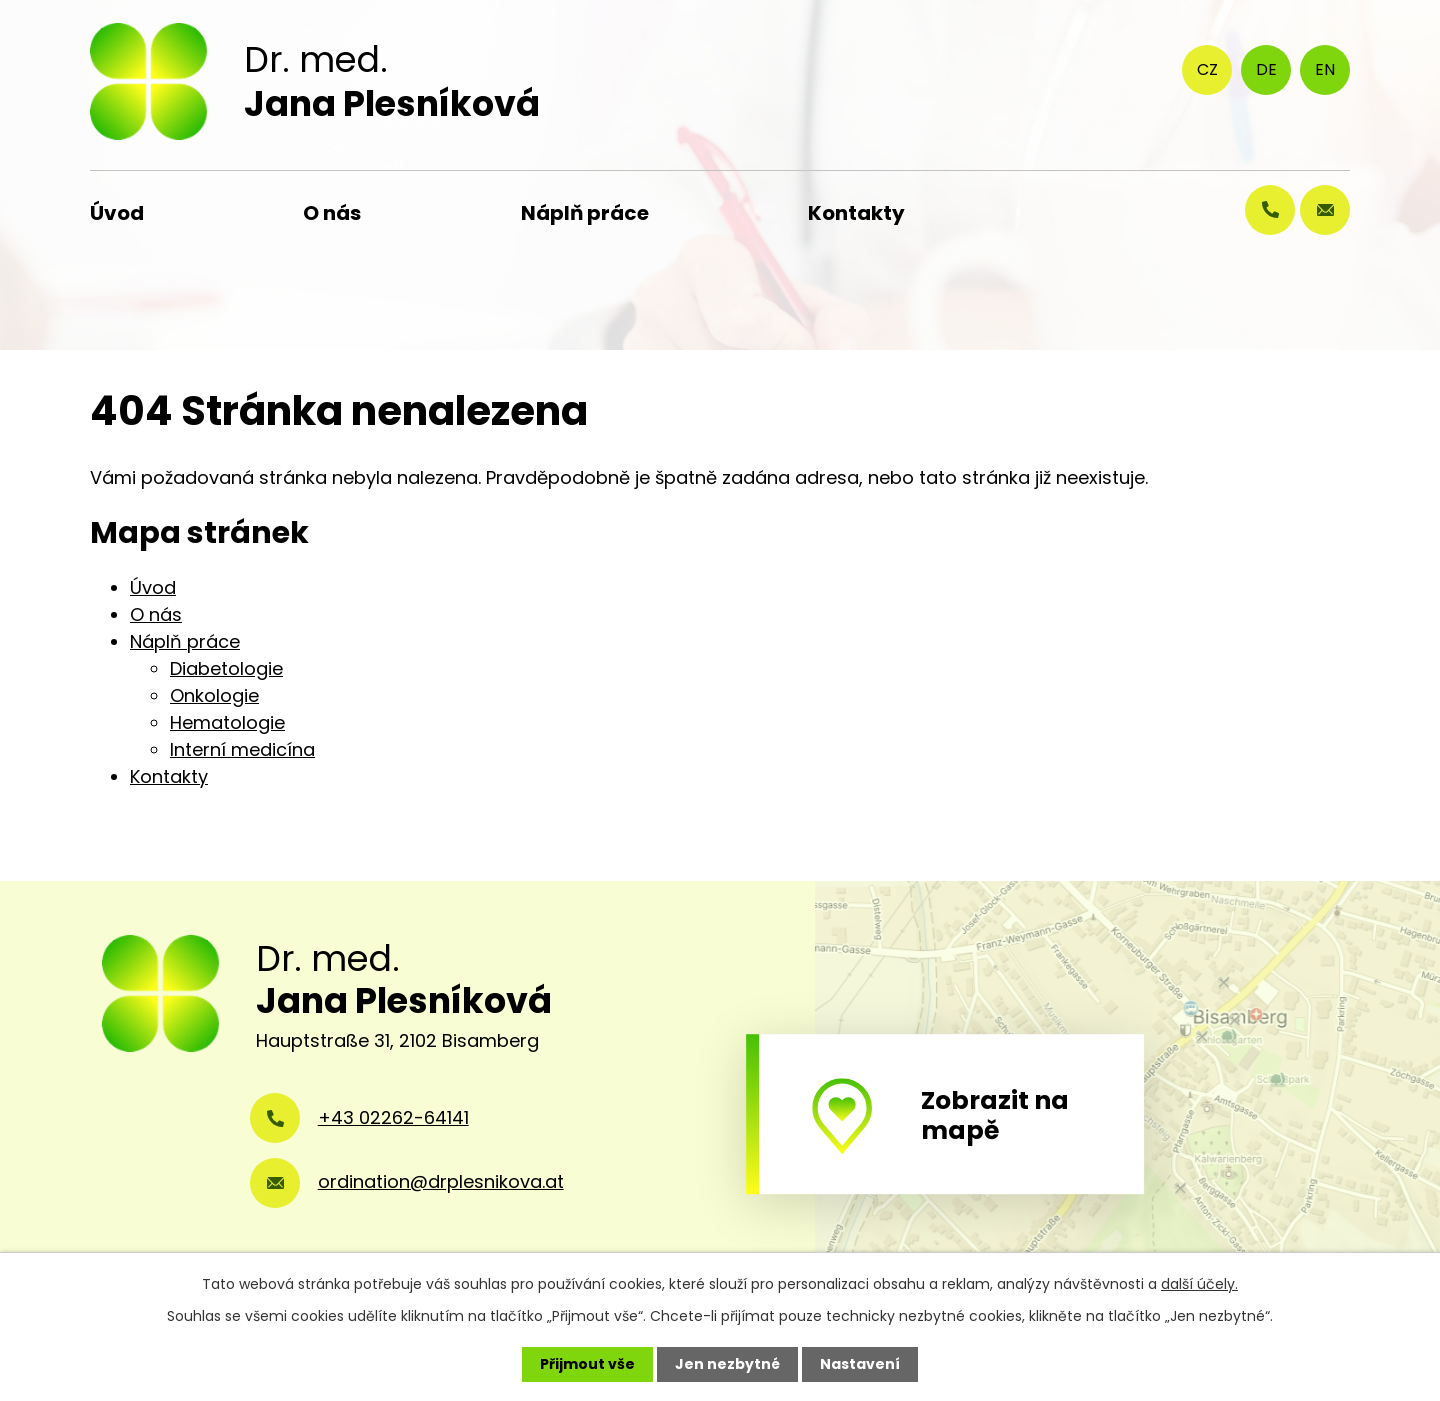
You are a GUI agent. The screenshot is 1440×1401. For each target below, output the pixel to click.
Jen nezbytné (727, 1364)
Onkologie (214, 695)
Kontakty (856, 213)
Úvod (117, 213)
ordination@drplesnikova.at (441, 1181)
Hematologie (227, 722)
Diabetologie (226, 668)
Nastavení (860, 1364)
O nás (332, 213)
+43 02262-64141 (393, 1117)
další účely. (1199, 1284)
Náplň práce (585, 213)
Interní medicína (242, 749)
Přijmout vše (587, 1364)
